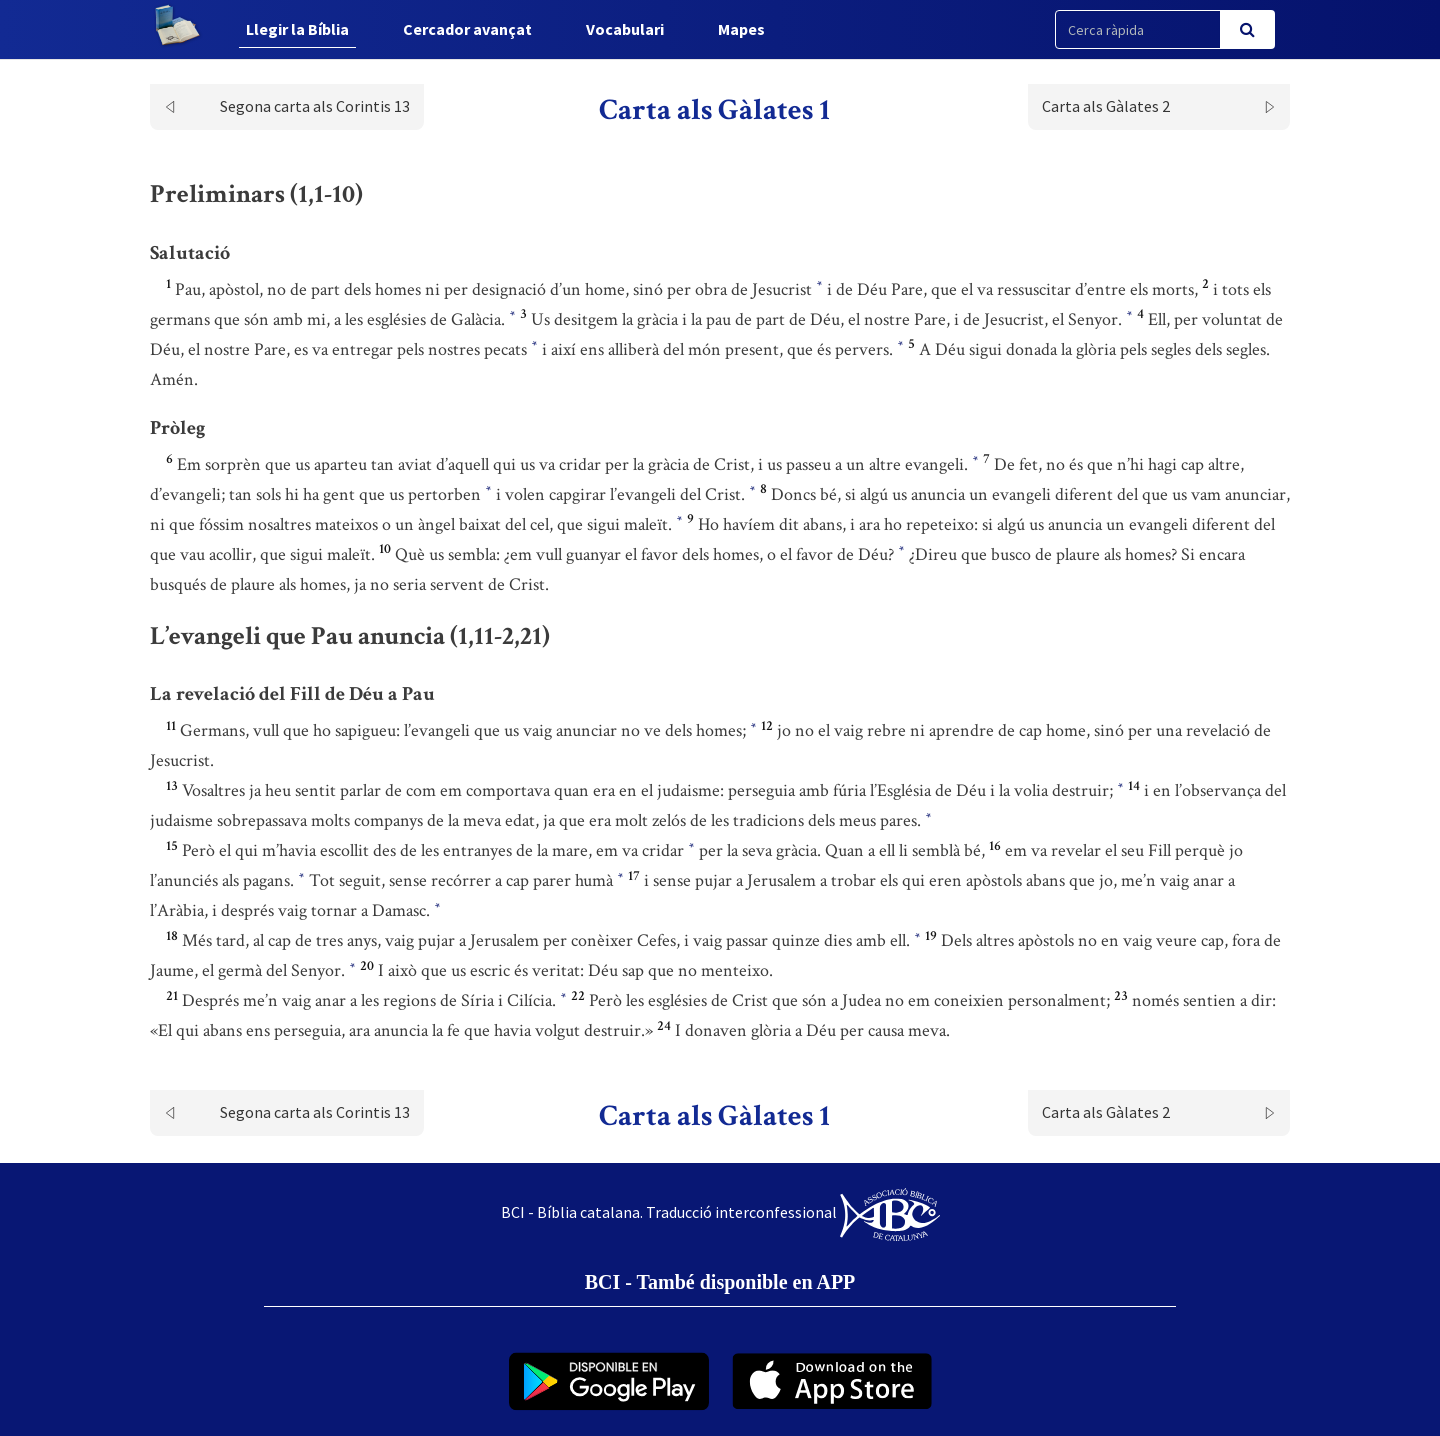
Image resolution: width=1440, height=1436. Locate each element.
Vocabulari (625, 29)
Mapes (741, 29)
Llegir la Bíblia (297, 29)
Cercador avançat (467, 29)
